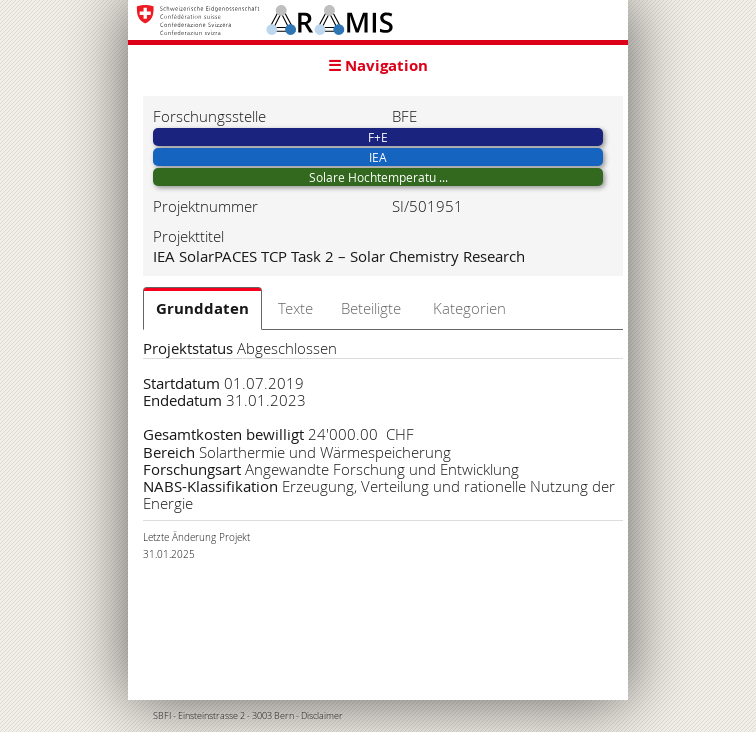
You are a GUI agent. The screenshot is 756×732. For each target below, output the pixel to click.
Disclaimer (322, 716)
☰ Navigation (378, 65)
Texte (295, 308)
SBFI (162, 716)
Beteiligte (371, 308)
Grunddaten (202, 308)
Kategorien (469, 308)
